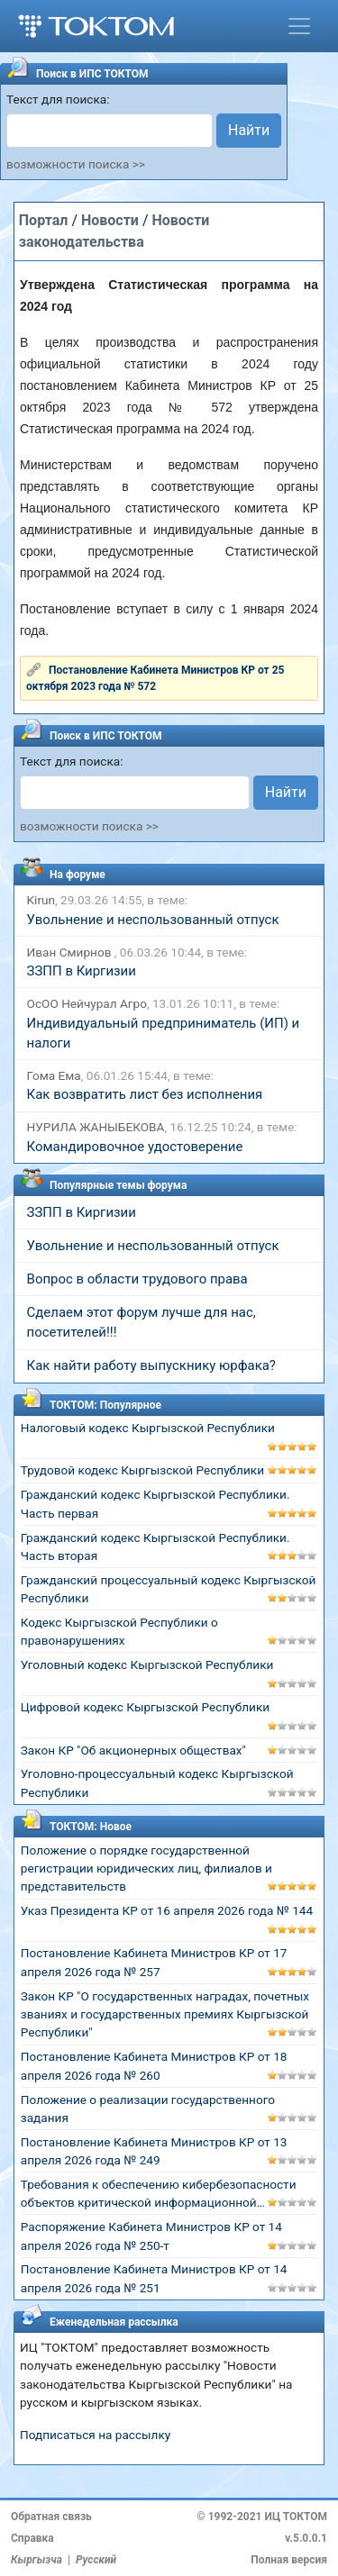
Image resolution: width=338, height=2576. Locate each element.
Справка (32, 2538)
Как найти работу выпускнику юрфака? (151, 1365)
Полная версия (289, 2559)
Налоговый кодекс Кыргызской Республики (148, 1427)
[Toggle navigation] (299, 26)
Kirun (41, 900)
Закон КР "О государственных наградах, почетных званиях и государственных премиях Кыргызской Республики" (165, 2014)
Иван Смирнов (70, 952)
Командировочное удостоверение (135, 1146)
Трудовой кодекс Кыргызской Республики (142, 1470)
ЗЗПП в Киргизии (81, 971)
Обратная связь (51, 2516)
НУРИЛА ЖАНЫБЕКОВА (96, 1127)
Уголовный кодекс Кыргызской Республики (147, 1664)
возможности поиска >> (75, 164)
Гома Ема (54, 1075)
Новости (110, 220)
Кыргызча (36, 2559)
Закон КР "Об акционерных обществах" (133, 1750)
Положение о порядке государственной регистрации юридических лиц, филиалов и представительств (146, 1868)
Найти (248, 130)
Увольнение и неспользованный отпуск (153, 920)
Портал (44, 220)
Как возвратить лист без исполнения (145, 1094)
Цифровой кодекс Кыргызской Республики (145, 1707)
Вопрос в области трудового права (137, 1279)
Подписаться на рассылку (95, 2434)
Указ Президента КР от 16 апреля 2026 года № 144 (167, 1910)
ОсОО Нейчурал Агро (87, 1003)
